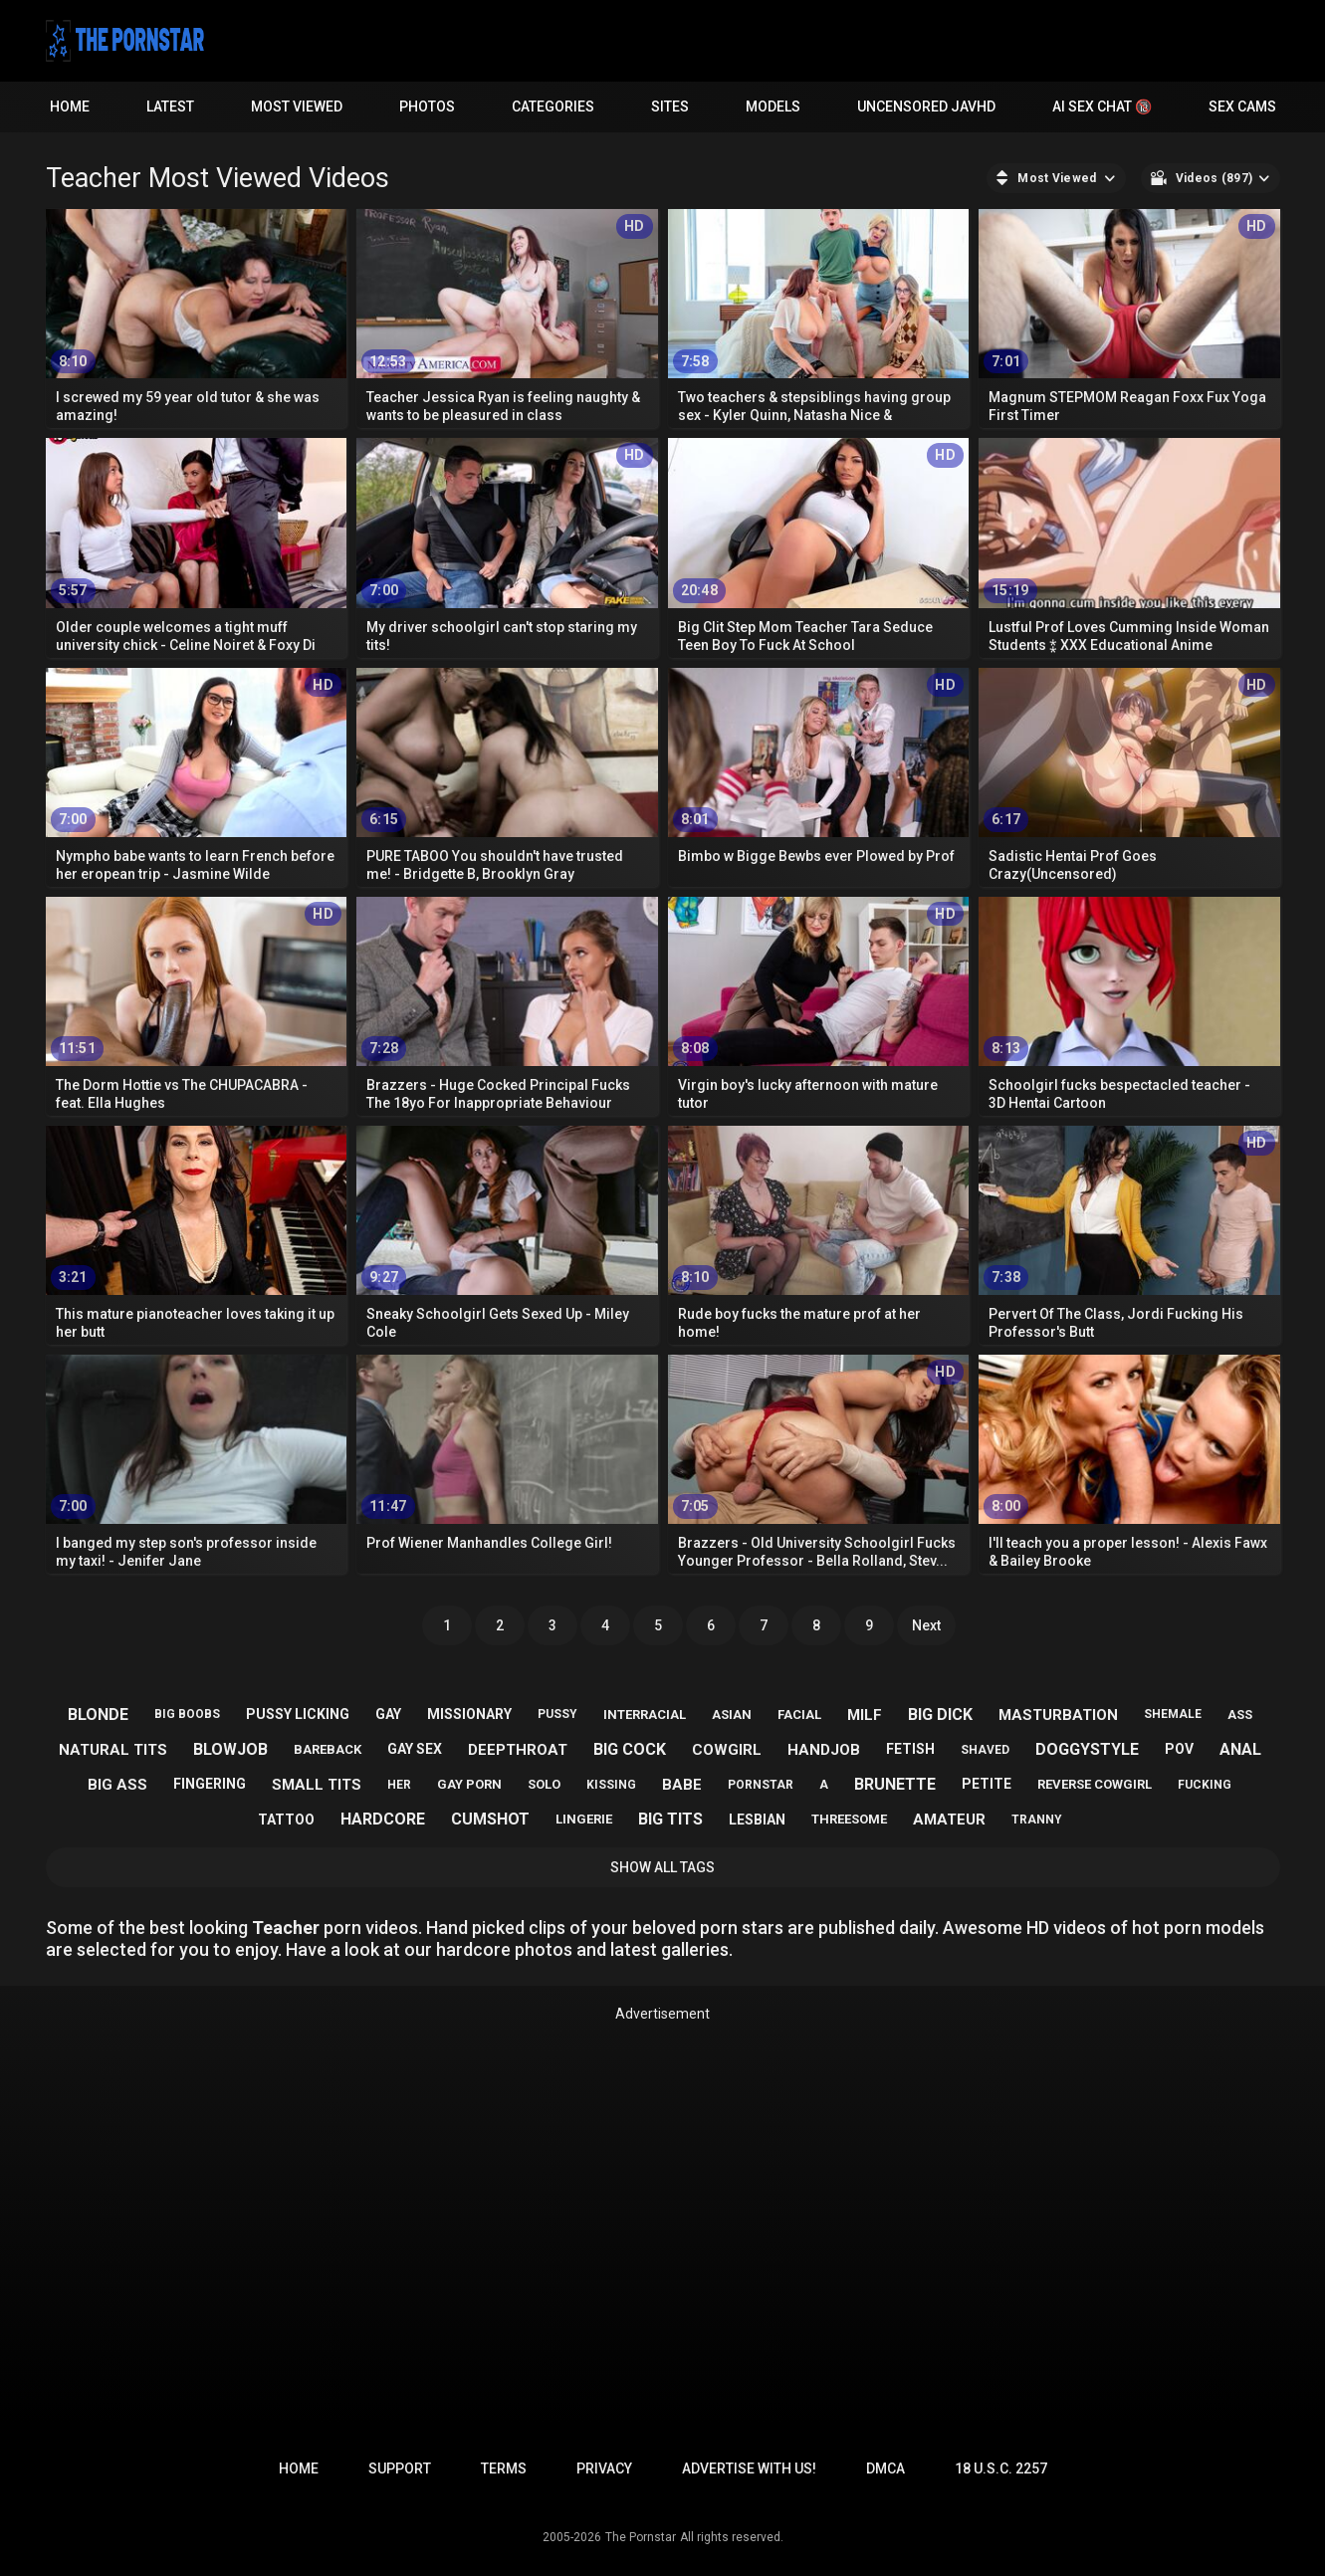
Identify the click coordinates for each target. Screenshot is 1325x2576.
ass (1239, 1714)
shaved (985, 1750)
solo (544, 1784)
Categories (553, 106)
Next (926, 1625)
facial (799, 1714)
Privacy (604, 2468)
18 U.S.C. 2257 (1001, 2468)
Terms (504, 2468)
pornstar (760, 1785)
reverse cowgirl (1094, 1784)
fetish (910, 1749)
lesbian (757, 1819)
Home (70, 106)
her (399, 1785)
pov (1179, 1749)
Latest (170, 106)
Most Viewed (296, 106)
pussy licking (297, 1714)
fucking (1204, 1785)
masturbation (1058, 1715)
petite (986, 1784)
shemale (1173, 1714)
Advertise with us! (749, 2468)
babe (682, 1785)
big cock (629, 1749)
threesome (849, 1819)
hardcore (382, 1819)
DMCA (885, 2468)
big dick (940, 1714)
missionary (469, 1714)
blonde (98, 1714)
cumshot (490, 1819)
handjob (823, 1750)
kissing (611, 1785)
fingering (209, 1784)
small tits (316, 1785)
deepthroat (517, 1750)
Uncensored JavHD (926, 106)
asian (732, 1714)
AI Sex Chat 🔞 (1102, 106)
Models (773, 106)
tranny (1036, 1819)
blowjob (230, 1749)
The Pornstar (640, 2537)
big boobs (187, 1714)
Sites (670, 106)
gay (388, 1714)
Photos (427, 106)
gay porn (469, 1784)
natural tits (113, 1750)
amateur (949, 1819)
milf (864, 1715)
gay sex (414, 1749)
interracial (644, 1714)
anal (1240, 1749)
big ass (117, 1785)
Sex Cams (1242, 106)
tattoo (286, 1819)
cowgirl (727, 1750)
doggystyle (1087, 1749)
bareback (327, 1749)
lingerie (583, 1819)
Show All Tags (662, 1867)
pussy (557, 1714)
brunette (895, 1784)
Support (399, 2468)
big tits (670, 1819)
